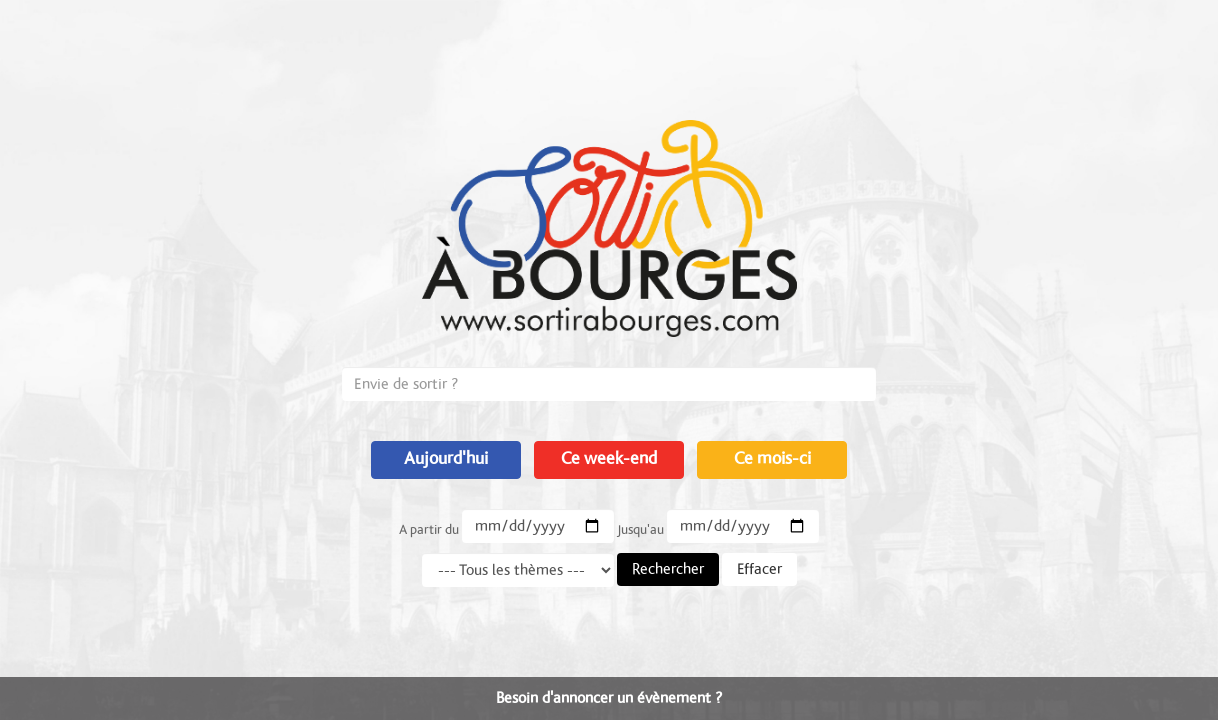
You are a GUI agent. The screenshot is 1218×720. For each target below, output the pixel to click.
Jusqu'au (640, 530)
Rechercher (668, 569)
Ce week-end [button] (609, 459)
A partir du (429, 530)
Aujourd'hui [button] (446, 459)
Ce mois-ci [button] (772, 459)
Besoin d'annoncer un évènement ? (609, 698)
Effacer (759, 569)
